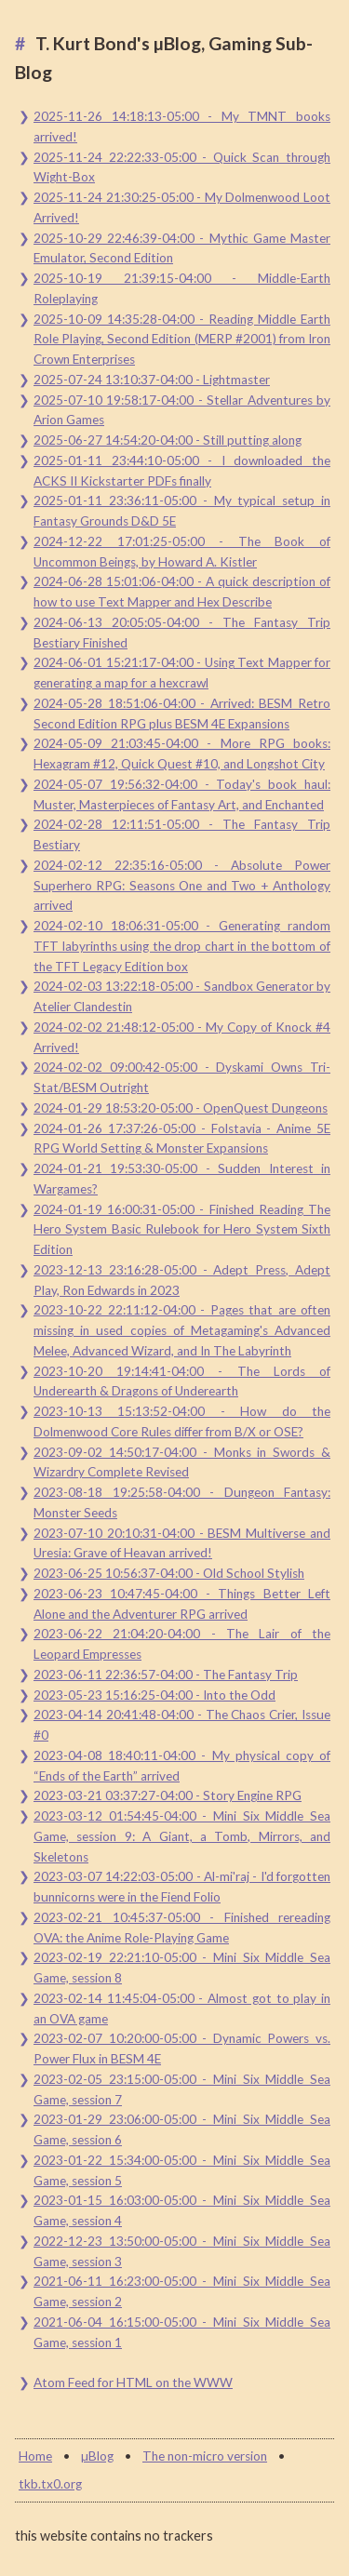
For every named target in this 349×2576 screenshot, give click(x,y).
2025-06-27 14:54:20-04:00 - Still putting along (168, 440)
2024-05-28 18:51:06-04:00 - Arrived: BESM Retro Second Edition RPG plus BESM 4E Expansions (182, 713)
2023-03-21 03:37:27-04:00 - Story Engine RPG (168, 1795)
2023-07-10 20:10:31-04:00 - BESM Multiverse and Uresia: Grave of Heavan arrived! (182, 1543)
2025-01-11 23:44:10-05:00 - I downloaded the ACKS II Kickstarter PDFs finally (182, 470)
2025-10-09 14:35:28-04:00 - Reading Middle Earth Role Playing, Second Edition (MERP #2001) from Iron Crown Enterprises (182, 339)
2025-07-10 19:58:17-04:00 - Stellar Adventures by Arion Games (182, 410)
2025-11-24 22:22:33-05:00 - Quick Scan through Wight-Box (182, 167)
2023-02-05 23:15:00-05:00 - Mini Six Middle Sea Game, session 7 (182, 2089)
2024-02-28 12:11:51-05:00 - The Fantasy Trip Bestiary (182, 834)
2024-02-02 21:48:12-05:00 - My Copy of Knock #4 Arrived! (182, 1037)
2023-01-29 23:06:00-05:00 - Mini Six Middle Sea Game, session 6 (182, 2129)
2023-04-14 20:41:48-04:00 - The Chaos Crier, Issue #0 (182, 1724)
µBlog (97, 2456)
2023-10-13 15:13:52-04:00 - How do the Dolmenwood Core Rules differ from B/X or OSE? (182, 1421)
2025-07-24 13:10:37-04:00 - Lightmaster (152, 379)
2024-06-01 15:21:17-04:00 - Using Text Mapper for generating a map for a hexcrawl (182, 672)
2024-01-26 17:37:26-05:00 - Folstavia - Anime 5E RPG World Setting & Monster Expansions (182, 1138)
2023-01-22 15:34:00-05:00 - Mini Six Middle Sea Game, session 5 (182, 2170)
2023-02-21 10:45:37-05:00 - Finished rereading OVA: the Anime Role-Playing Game (182, 1927)
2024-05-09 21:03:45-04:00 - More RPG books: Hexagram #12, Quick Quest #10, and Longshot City (182, 753)
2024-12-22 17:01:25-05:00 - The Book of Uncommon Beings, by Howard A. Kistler (182, 551)
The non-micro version (204, 2456)
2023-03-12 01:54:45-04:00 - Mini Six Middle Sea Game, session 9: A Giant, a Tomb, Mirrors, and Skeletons (182, 1836)
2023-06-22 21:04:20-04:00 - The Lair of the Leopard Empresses (182, 1644)
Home (35, 2456)
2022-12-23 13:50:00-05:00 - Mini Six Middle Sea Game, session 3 (182, 2251)
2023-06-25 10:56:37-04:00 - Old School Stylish (169, 1573)
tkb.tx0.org (50, 2483)
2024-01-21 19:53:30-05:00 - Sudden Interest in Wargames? (182, 1178)
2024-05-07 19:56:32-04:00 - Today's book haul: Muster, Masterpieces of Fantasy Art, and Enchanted (182, 794)
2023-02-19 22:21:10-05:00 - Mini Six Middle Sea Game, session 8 (182, 1967)
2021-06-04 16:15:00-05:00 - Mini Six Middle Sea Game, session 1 (182, 2332)
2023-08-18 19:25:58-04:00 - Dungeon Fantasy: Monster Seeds (182, 1502)
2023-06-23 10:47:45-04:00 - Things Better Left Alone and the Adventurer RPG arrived (182, 1604)
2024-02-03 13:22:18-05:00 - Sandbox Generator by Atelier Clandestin (182, 996)
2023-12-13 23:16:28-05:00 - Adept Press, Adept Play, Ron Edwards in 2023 (182, 1280)
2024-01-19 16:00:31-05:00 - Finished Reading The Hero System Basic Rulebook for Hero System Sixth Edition (182, 1230)
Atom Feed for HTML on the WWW (133, 2382)
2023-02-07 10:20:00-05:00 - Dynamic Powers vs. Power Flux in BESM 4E (182, 2048)
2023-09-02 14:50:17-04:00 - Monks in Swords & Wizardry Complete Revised (182, 1462)
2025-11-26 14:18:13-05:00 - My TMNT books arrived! (182, 126)
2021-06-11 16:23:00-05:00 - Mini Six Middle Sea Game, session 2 (182, 2291)
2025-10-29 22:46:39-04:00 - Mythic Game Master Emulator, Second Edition (182, 248)
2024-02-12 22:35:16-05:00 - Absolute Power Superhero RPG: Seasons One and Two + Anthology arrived (182, 886)
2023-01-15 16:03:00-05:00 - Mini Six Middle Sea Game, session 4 (182, 2210)
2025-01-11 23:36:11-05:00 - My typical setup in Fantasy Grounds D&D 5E (182, 510)
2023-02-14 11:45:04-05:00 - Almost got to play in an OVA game (182, 2008)
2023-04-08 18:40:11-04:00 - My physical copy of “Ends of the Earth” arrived (182, 1765)
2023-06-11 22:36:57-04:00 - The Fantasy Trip (166, 1674)
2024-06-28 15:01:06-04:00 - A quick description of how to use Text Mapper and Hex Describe (182, 591)
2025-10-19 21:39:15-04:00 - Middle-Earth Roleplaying (182, 288)
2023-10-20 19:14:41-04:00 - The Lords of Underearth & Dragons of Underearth (182, 1381)
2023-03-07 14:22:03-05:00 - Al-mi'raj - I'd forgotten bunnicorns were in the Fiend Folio (182, 1886)
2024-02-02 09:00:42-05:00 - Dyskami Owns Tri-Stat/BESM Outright (182, 1077)
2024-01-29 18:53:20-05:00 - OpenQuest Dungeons (181, 1108)
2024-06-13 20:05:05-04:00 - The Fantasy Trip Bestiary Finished (182, 632)
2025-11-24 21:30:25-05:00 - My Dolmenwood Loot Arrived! (182, 207)
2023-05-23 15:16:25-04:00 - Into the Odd (154, 1695)
